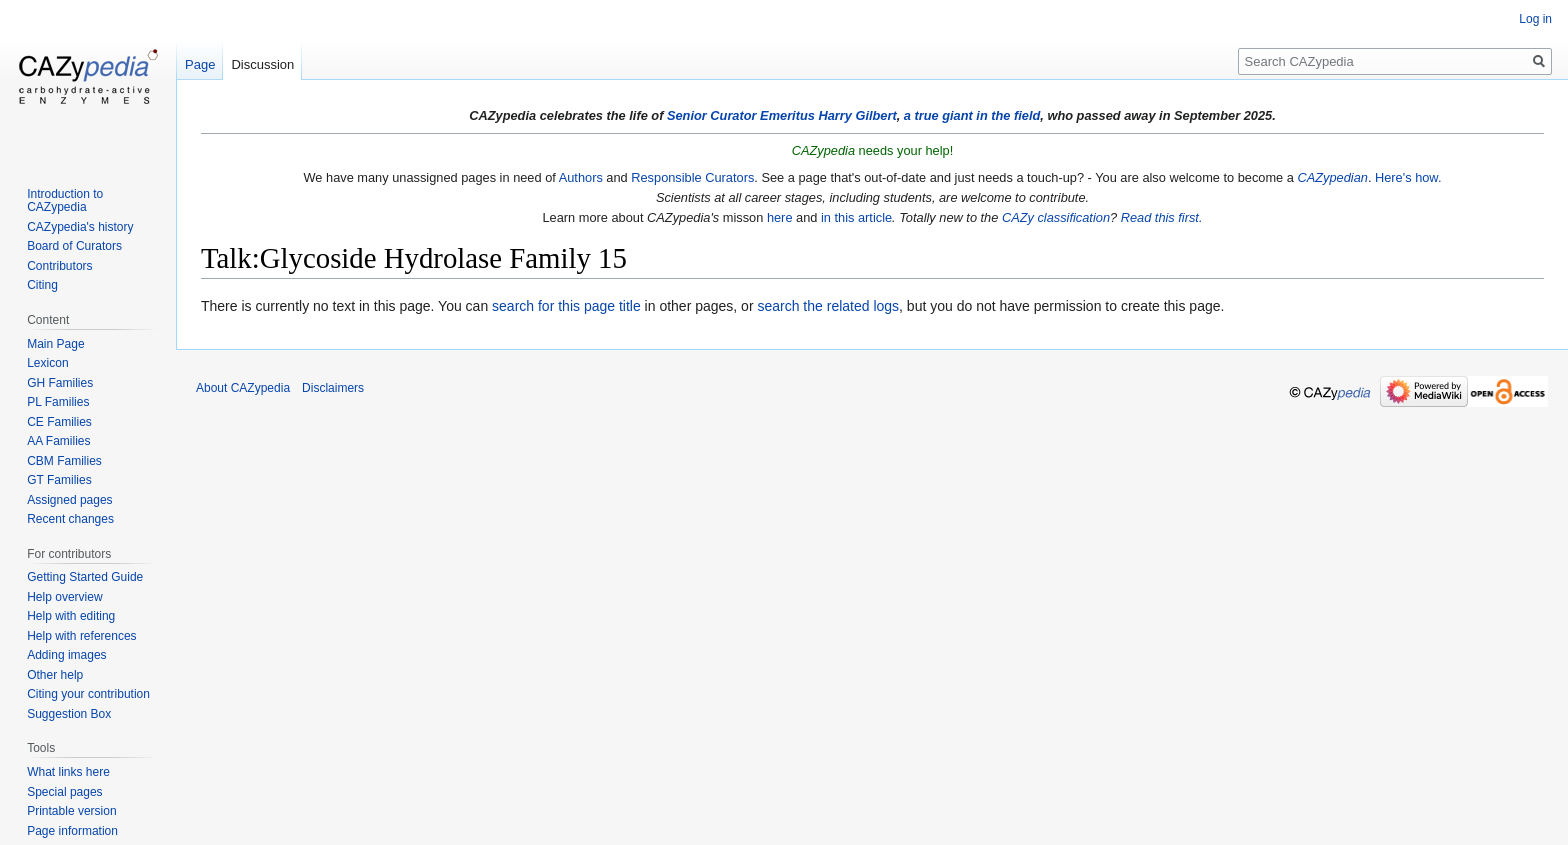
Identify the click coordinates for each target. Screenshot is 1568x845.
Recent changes (70, 519)
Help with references (81, 636)
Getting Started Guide (85, 577)
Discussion (262, 64)
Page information (72, 831)
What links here (68, 772)
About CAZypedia (243, 388)
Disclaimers (333, 388)
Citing (42, 285)
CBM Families (64, 461)
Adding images (66, 655)
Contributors (59, 266)
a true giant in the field (972, 115)
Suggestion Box (69, 714)
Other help (55, 675)
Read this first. (1162, 217)
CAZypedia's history (80, 227)
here (780, 217)
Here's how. (1408, 177)
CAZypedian (1332, 177)
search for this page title (566, 306)
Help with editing (71, 616)
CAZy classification (1056, 217)
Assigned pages (69, 500)
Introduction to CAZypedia (65, 201)
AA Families (58, 441)
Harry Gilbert (857, 115)
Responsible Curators (692, 177)
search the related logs (828, 306)
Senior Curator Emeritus (741, 115)
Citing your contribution (88, 694)
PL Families (58, 402)
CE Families (59, 422)
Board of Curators (74, 246)
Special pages (64, 792)
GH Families (60, 383)
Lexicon (47, 363)
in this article (856, 217)
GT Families (59, 480)
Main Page (55, 344)
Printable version (71, 811)
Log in (1535, 19)
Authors (581, 177)
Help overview (64, 597)
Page (200, 64)
